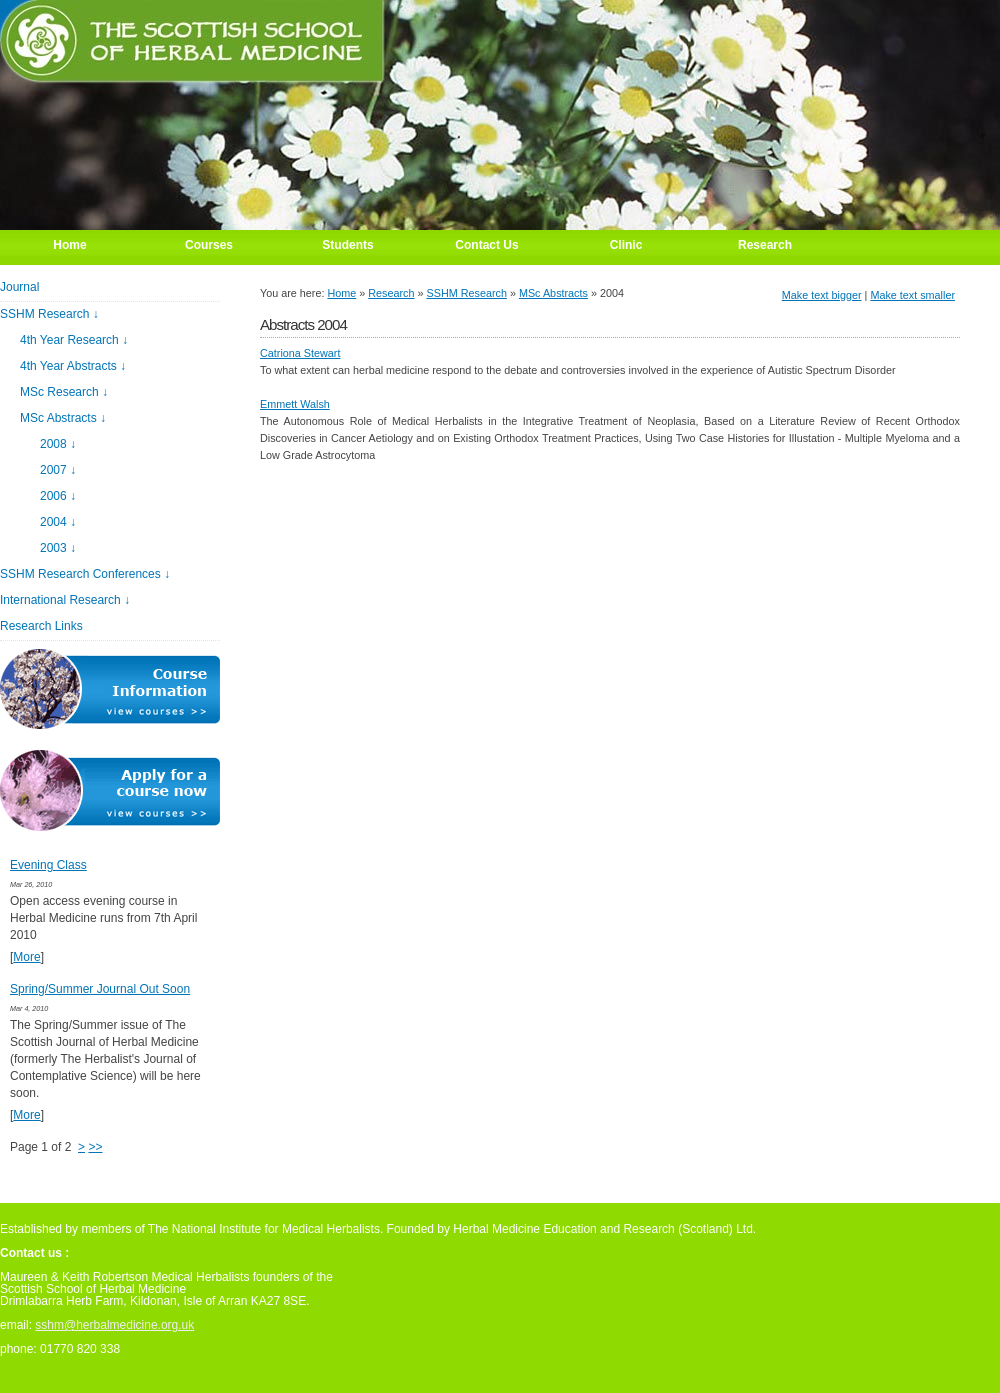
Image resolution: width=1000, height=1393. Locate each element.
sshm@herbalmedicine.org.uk (114, 1325)
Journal (19, 287)
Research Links (41, 626)
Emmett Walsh (295, 404)
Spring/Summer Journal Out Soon (100, 989)
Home (341, 293)
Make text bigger (822, 295)
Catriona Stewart (300, 353)
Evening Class (48, 865)
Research (391, 293)
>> (95, 1147)
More (26, 957)
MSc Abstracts (553, 293)
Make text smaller (912, 295)
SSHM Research (467, 293)
